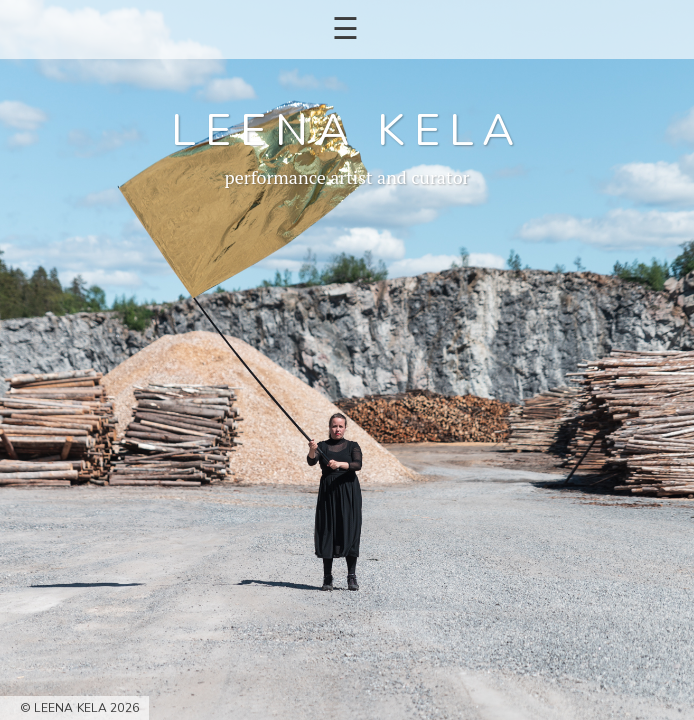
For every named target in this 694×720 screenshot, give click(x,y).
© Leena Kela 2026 (79, 708)
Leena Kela (346, 130)
